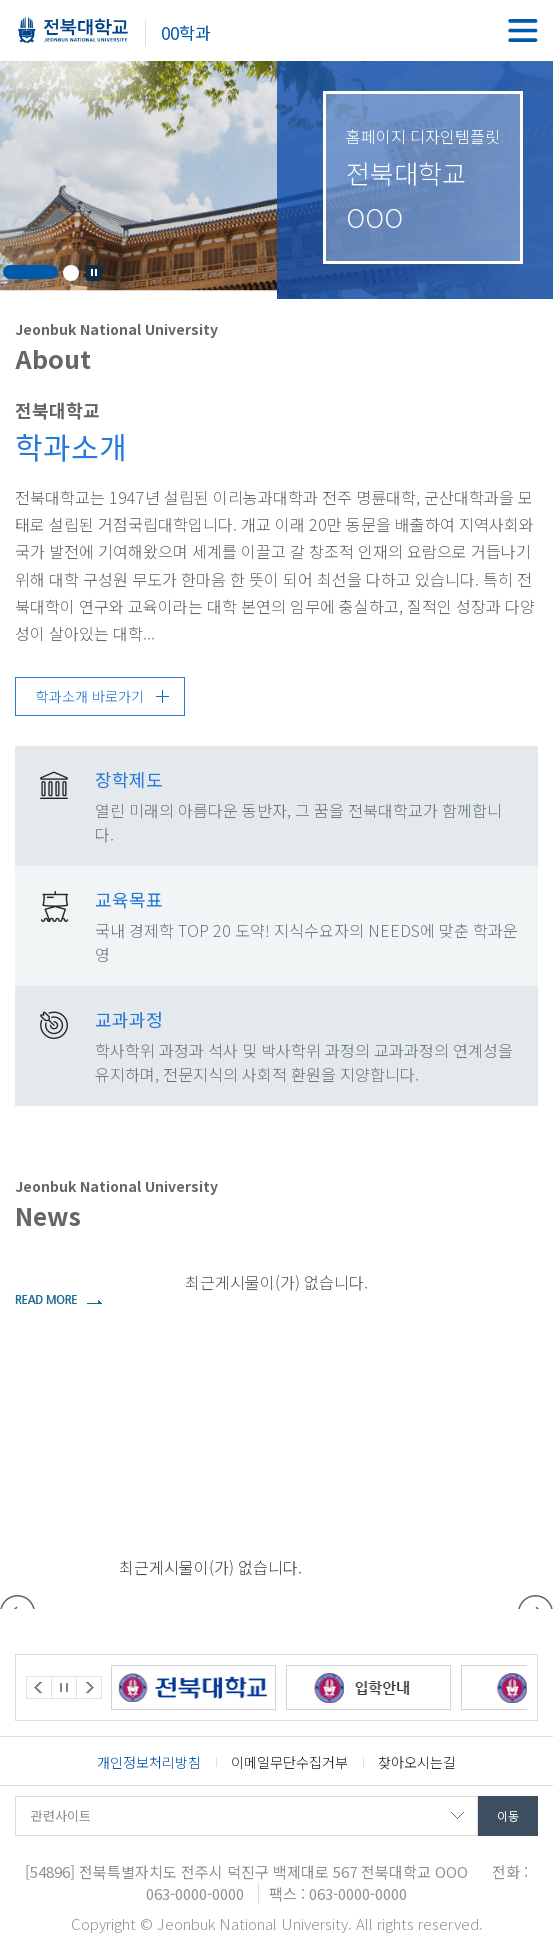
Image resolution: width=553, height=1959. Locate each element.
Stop (94, 273)
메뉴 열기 (523, 30)
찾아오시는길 (417, 1762)
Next (89, 1687)
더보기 (58, 1299)
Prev (39, 1687)
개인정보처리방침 (149, 1762)
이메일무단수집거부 (289, 1762)
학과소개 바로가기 (90, 696)
